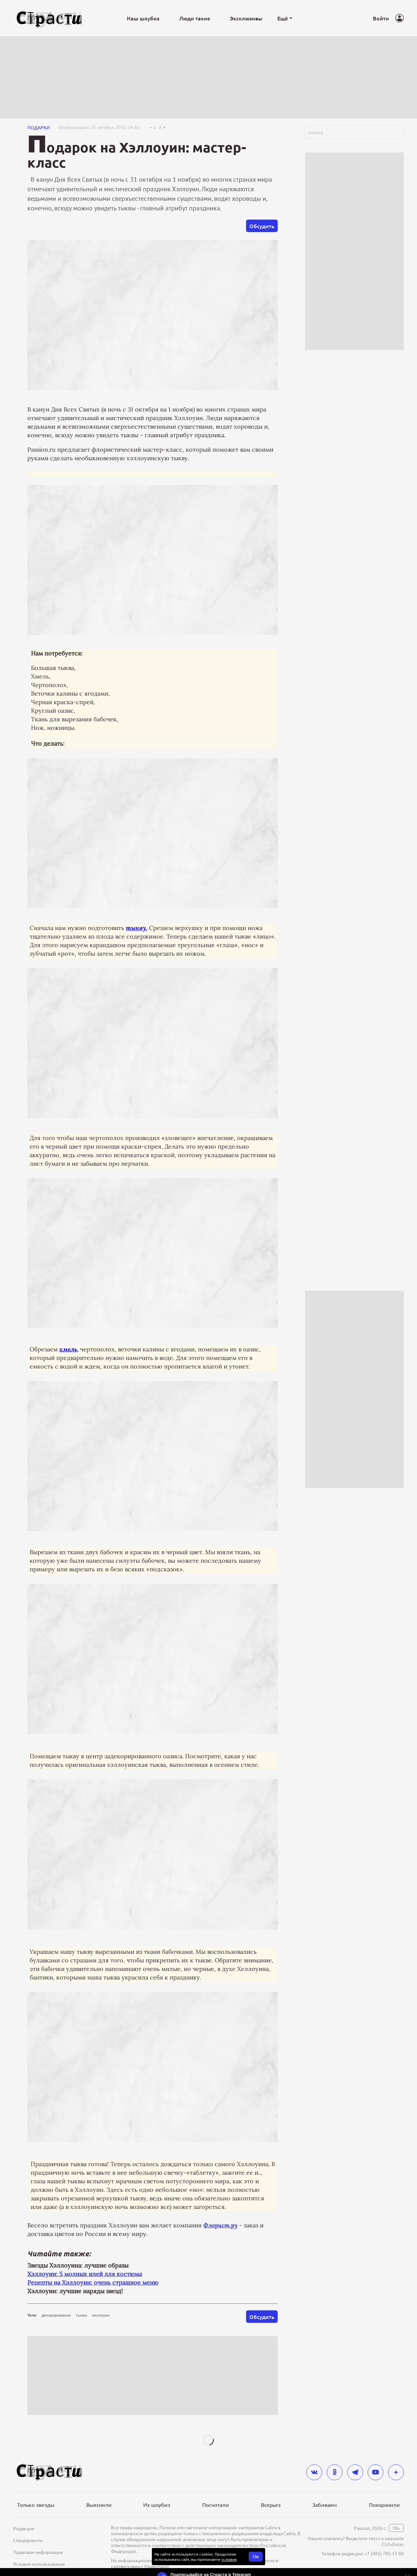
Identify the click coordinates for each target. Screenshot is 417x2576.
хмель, (68, 1349)
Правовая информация (38, 2552)
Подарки (38, 127)
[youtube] (375, 2472)
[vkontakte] (314, 2472)
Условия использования (39, 2564)
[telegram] (355, 2472)
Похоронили (384, 2504)
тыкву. (136, 928)
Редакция (23, 2528)
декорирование (56, 2315)
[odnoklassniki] (335, 2472)
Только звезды (35, 2504)
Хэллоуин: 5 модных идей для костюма (84, 2274)
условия (229, 2559)
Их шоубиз (156, 2504)
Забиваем (324, 2504)
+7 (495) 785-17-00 (384, 2553)
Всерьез (271, 2504)
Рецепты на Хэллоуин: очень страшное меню (92, 2282)
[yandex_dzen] (396, 2472)
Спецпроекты (28, 2540)
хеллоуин (101, 2315)
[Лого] (49, 18)
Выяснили (99, 2504)
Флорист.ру (220, 2225)
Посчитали (215, 2504)
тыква (81, 2315)
